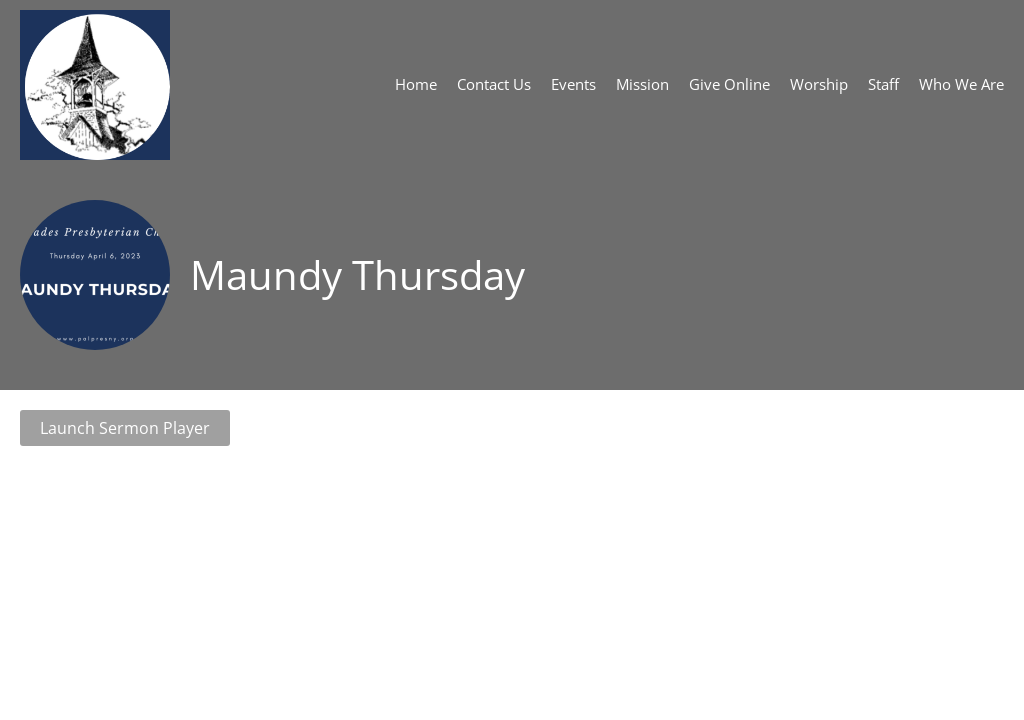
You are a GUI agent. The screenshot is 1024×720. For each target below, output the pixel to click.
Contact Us (494, 84)
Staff (883, 84)
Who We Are (961, 84)
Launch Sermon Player (125, 428)
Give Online (729, 84)
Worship (819, 84)
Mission (642, 84)
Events (573, 84)
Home (416, 84)
